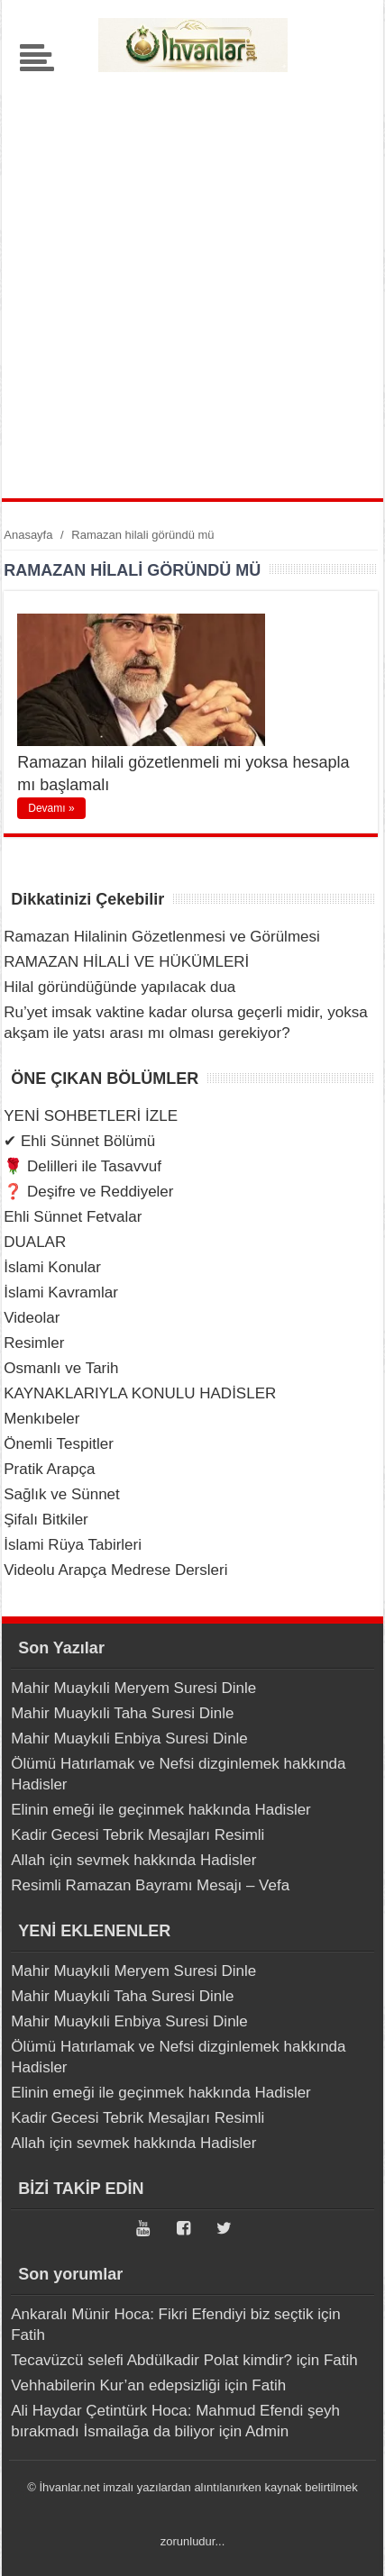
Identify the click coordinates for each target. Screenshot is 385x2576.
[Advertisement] (192, 278)
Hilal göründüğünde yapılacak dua (119, 987)
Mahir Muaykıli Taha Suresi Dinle (122, 1713)
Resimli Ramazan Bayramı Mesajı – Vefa (150, 1885)
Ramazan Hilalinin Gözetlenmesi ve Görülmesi (162, 936)
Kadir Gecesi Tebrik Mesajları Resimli (137, 1834)
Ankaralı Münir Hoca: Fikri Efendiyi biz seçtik (162, 2314)
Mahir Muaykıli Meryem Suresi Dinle (133, 1688)
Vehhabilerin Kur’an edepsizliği (115, 2385)
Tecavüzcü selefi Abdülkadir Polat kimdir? (151, 2360)
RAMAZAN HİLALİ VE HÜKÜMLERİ (126, 961)
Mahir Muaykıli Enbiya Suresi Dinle (129, 1738)
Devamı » (51, 808)
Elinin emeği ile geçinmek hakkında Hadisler (161, 1809)
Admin (267, 2431)
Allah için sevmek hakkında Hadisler (133, 1860)
